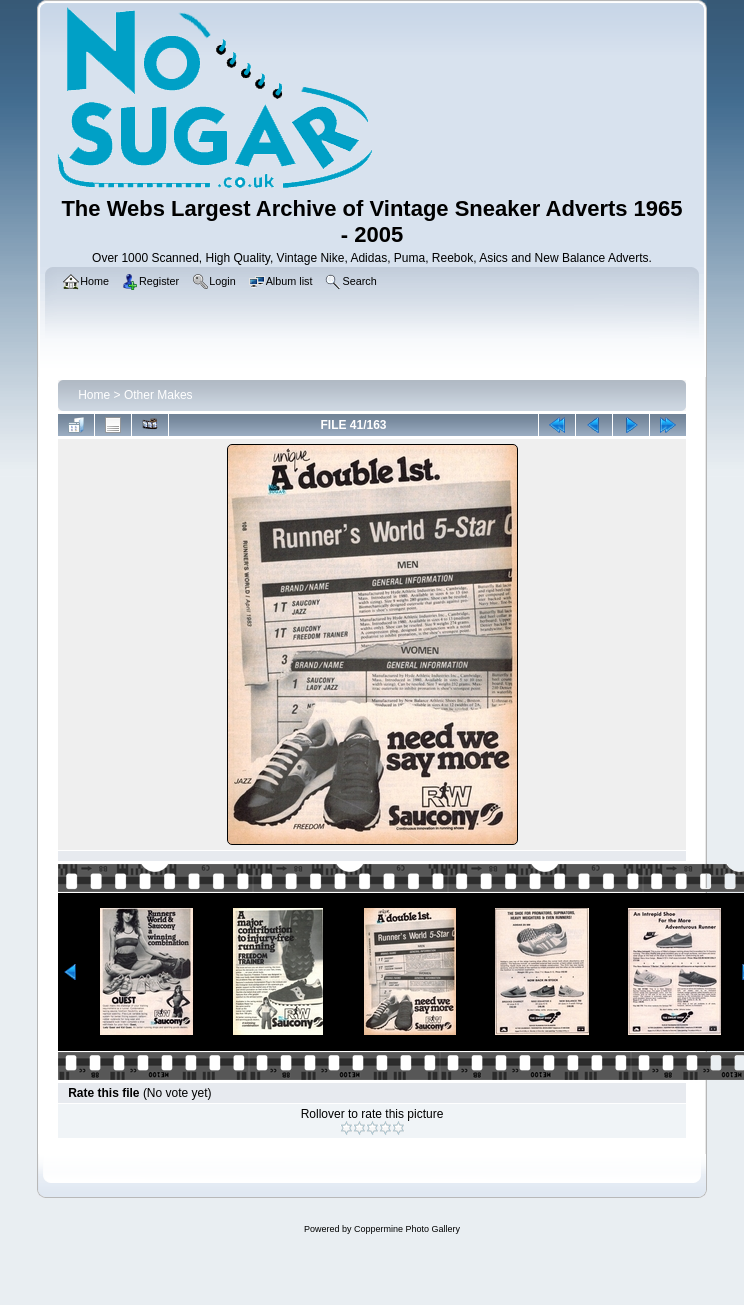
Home (94, 395)
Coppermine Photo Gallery (407, 1229)
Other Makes (158, 395)
